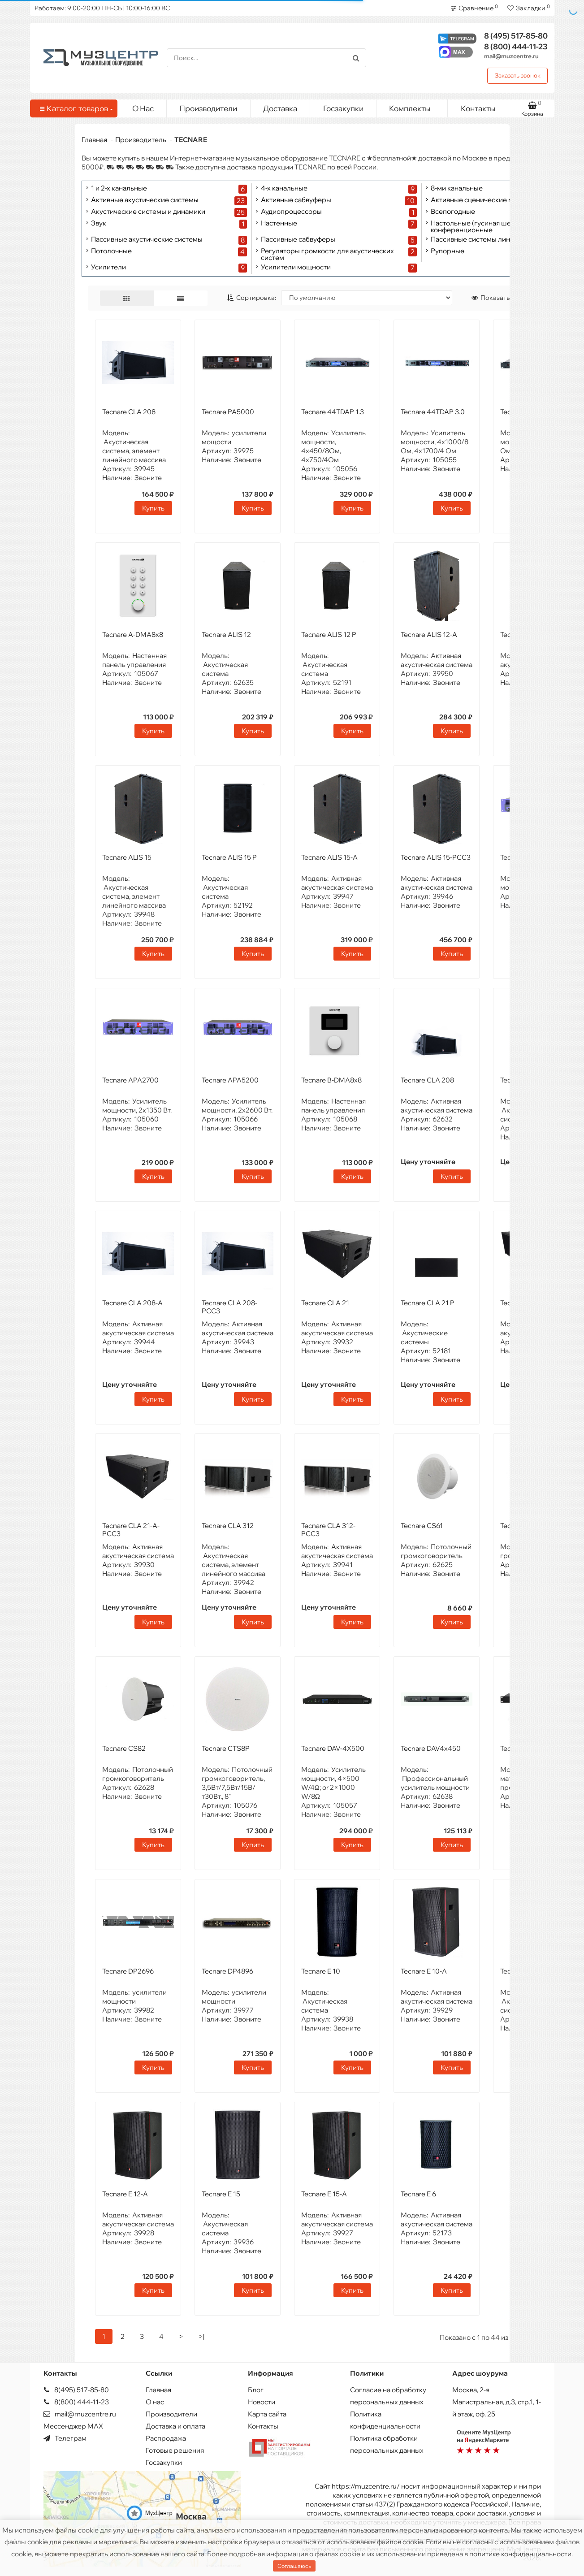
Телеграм (65, 2438)
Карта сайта (267, 2414)
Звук (98, 223)
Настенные (279, 223)
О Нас (143, 108)
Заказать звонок (518, 75)
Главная (94, 139)
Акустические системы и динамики (148, 212)
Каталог (75, 108)
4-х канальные (284, 188)
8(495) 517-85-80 (76, 2390)
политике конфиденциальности (520, 2554)
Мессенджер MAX (73, 2426)
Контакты (478, 108)
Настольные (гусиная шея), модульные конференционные (494, 226)
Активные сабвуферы (296, 200)
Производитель (140, 139)
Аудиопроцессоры (291, 212)
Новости (261, 2402)
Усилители (108, 267)
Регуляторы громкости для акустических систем (327, 254)
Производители (208, 108)
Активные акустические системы (145, 200)
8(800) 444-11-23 (76, 2402)
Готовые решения (175, 2450)
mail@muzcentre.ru (511, 56)
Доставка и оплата (175, 2426)
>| (201, 2336)
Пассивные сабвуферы (298, 239)
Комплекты (415, 106)
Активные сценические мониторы (486, 200)
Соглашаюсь (294, 2566)
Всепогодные (453, 212)
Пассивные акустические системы (147, 239)
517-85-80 (516, 35)
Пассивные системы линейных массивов (497, 239)
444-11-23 (516, 46)
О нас (155, 2402)
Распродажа (166, 2438)
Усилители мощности (296, 267)
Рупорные (447, 251)
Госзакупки (343, 108)
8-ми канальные (457, 188)
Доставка (280, 108)
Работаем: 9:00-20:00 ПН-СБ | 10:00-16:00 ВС (102, 8)
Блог (256, 2390)
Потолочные (111, 251)
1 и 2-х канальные (119, 188)
